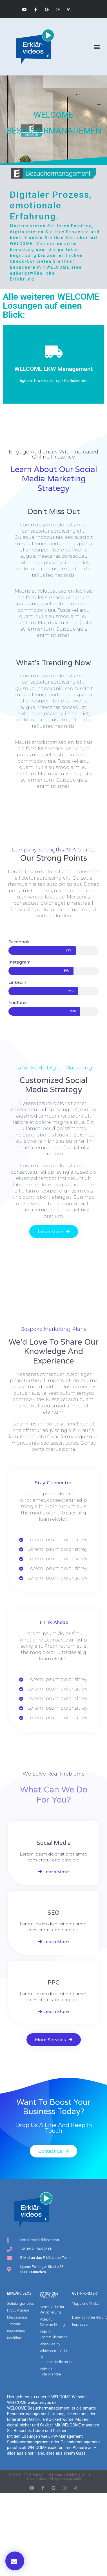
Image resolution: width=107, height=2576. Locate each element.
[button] (96, 47)
